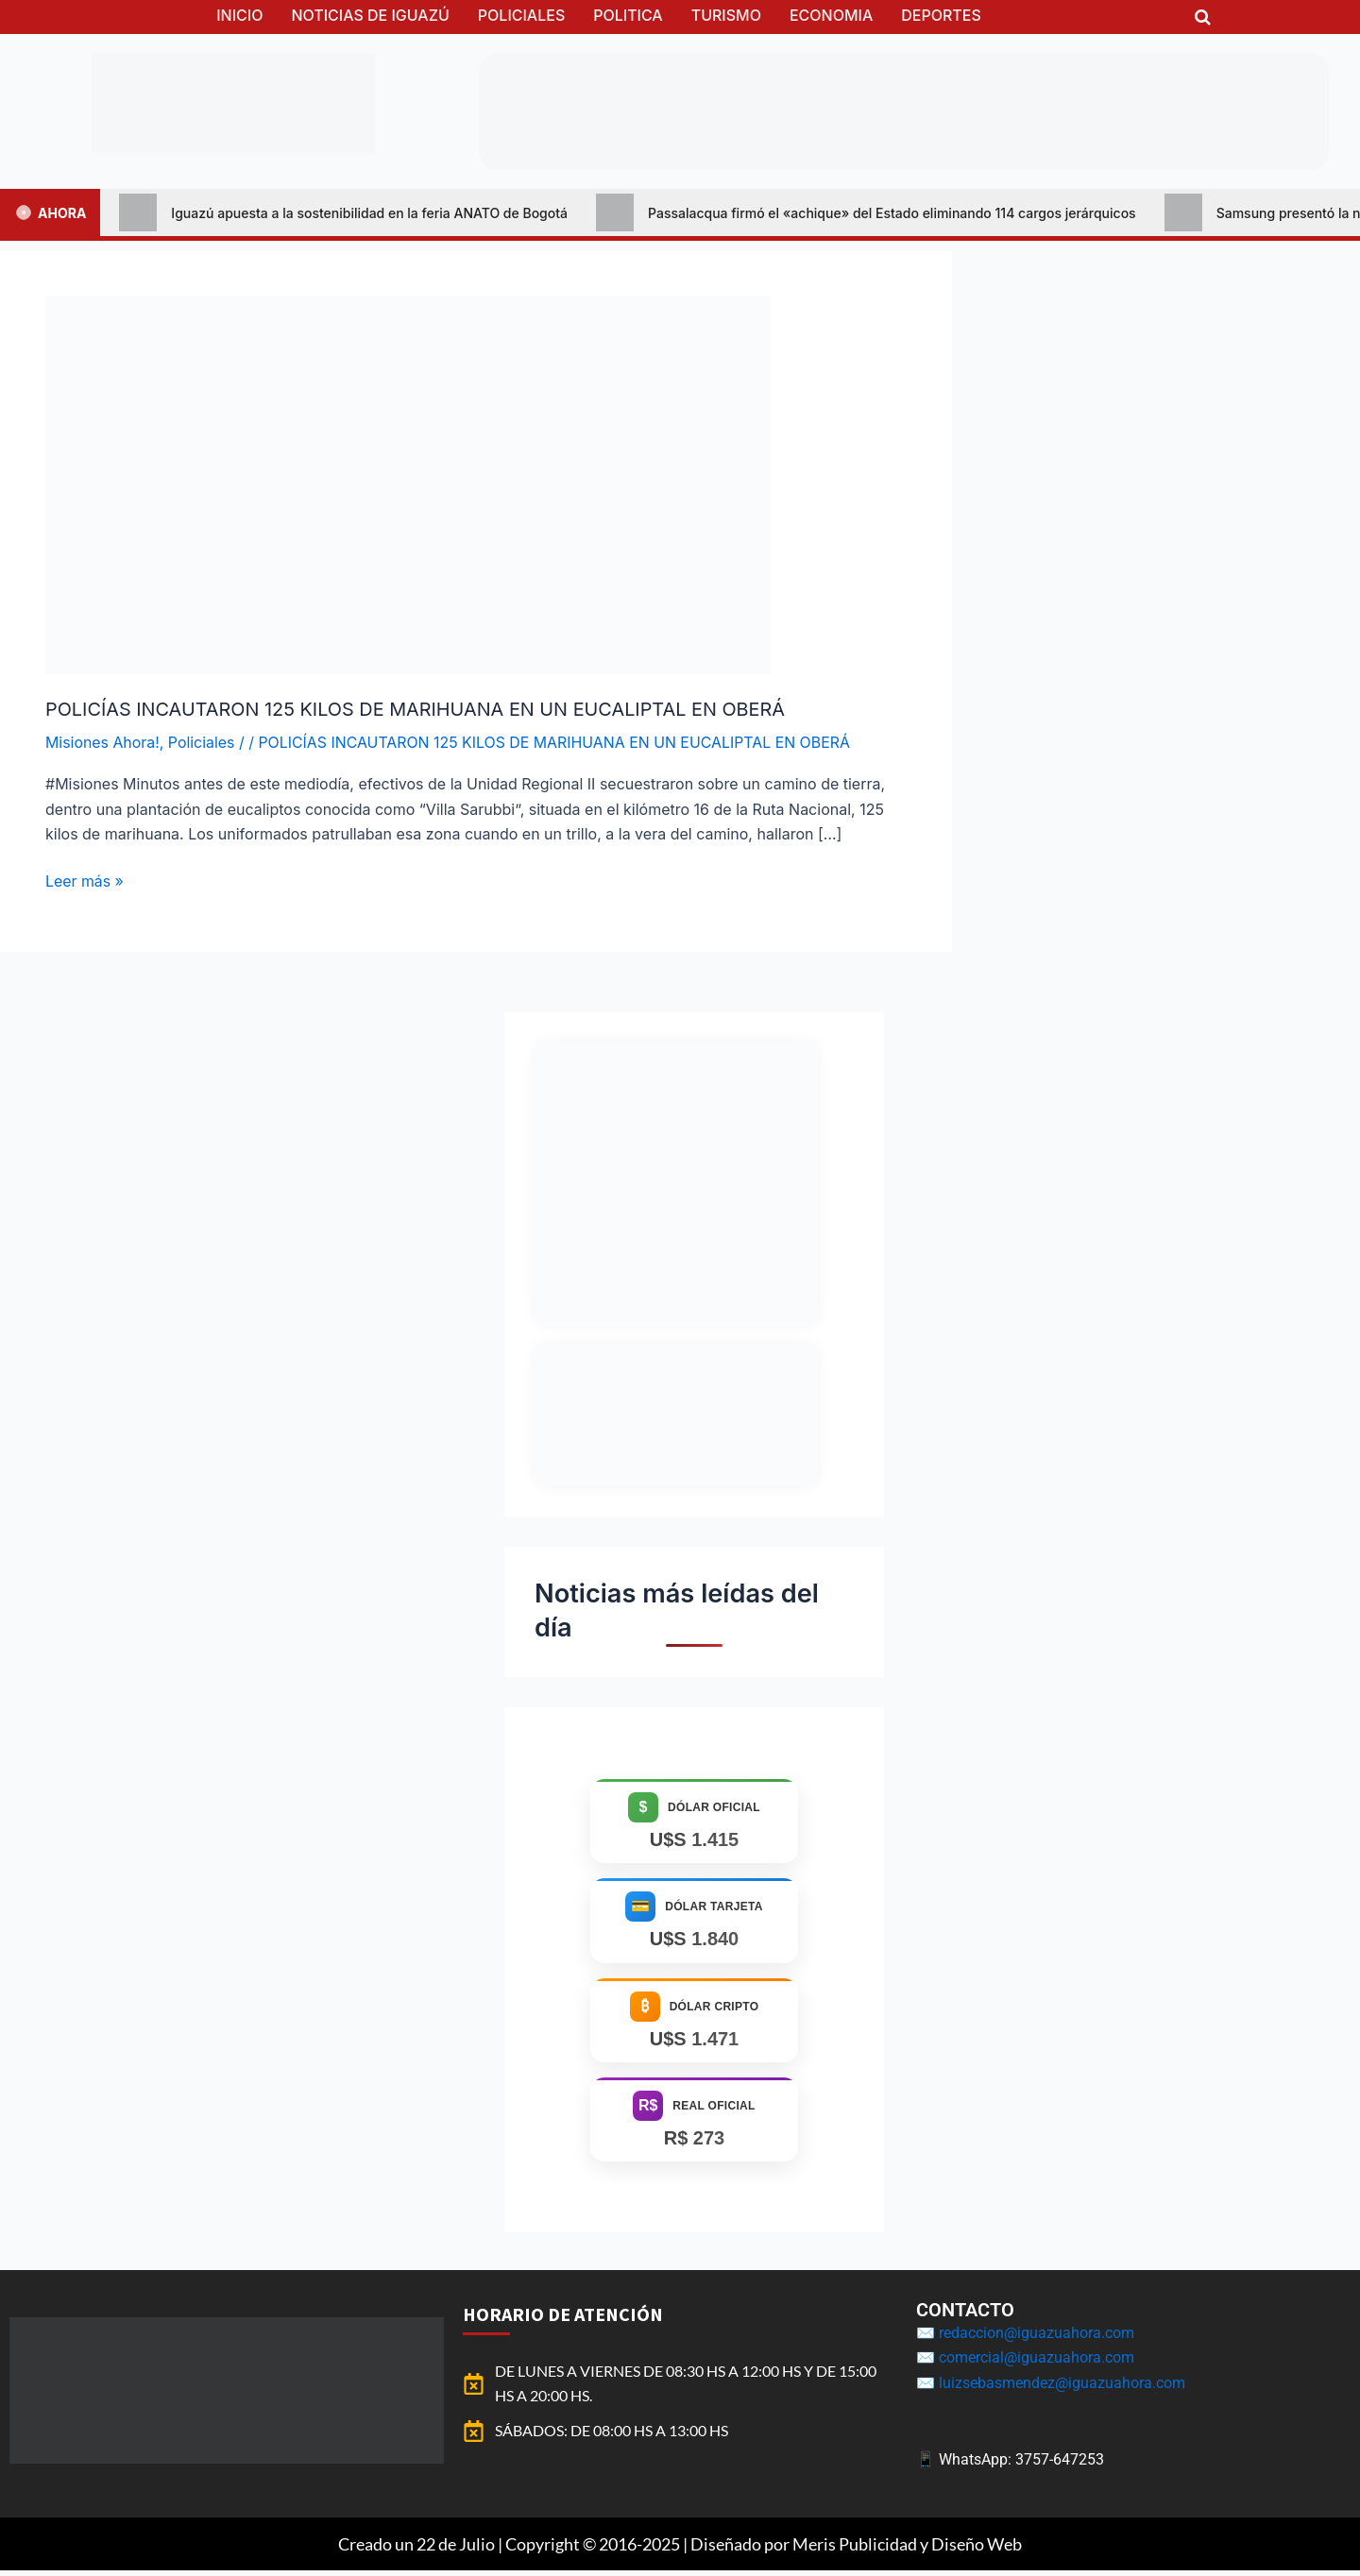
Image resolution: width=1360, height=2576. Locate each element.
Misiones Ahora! (103, 741)
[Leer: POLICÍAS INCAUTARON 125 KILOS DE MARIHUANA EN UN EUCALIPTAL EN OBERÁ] (408, 483)
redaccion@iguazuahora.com (1036, 2338)
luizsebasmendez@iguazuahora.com (1062, 2388)
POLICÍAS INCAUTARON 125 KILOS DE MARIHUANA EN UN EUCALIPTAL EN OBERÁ (417, 709)
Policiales (202, 741)
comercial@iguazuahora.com (1036, 2363)
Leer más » (85, 879)
